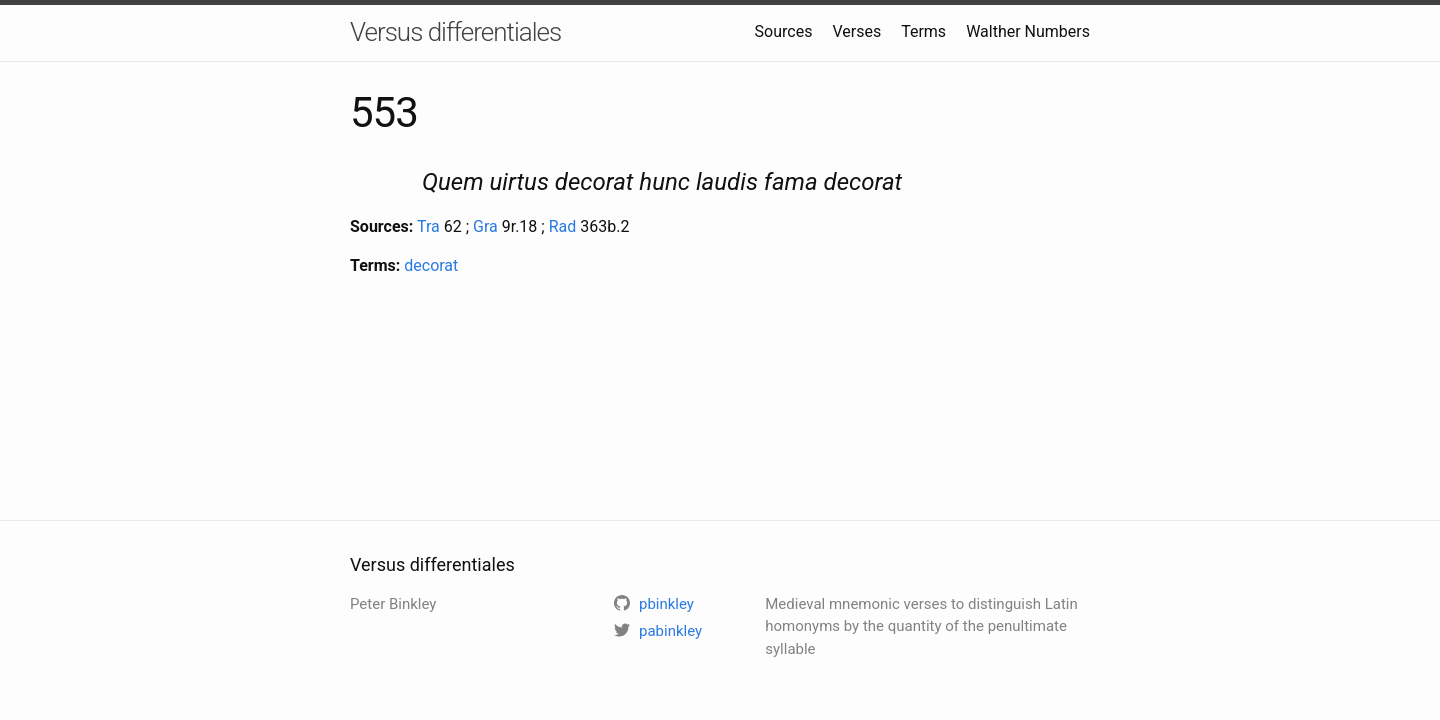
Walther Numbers (1028, 31)
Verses (856, 31)
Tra (428, 226)
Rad (563, 226)
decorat (431, 265)
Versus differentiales (455, 32)
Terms (923, 31)
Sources (784, 31)
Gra (485, 226)
